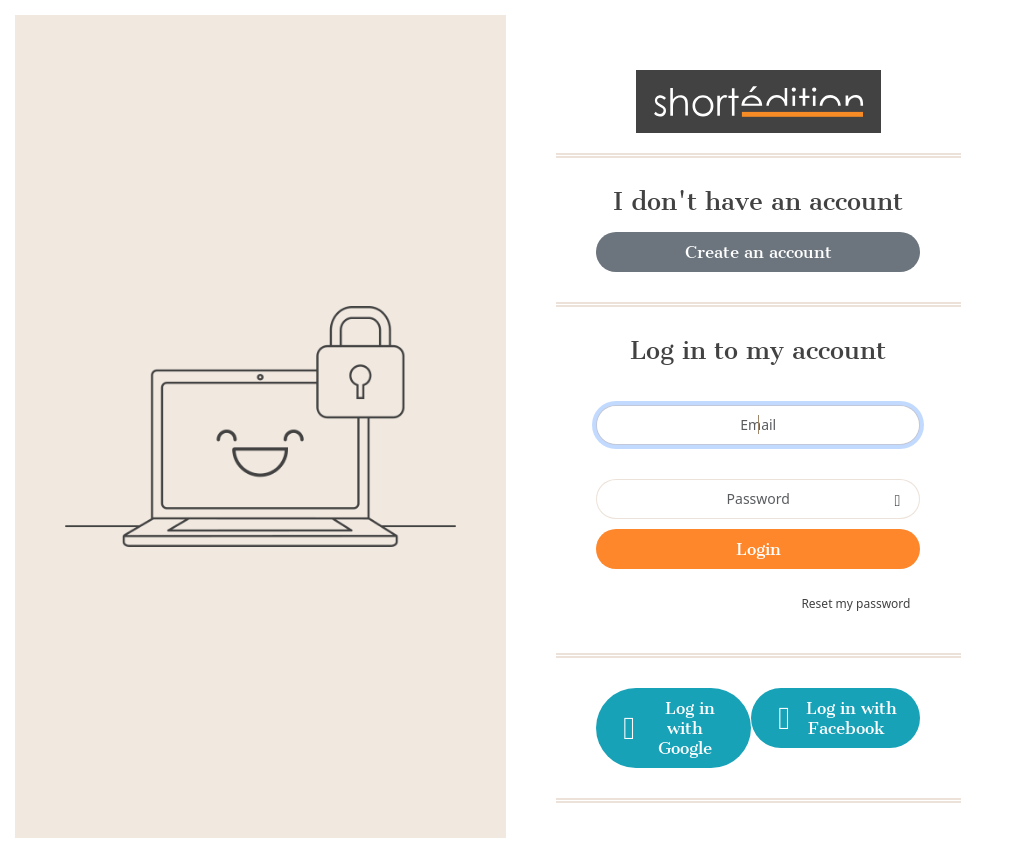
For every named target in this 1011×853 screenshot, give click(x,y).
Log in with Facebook (835, 718)
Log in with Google (666, 728)
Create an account (758, 252)
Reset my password (855, 603)
